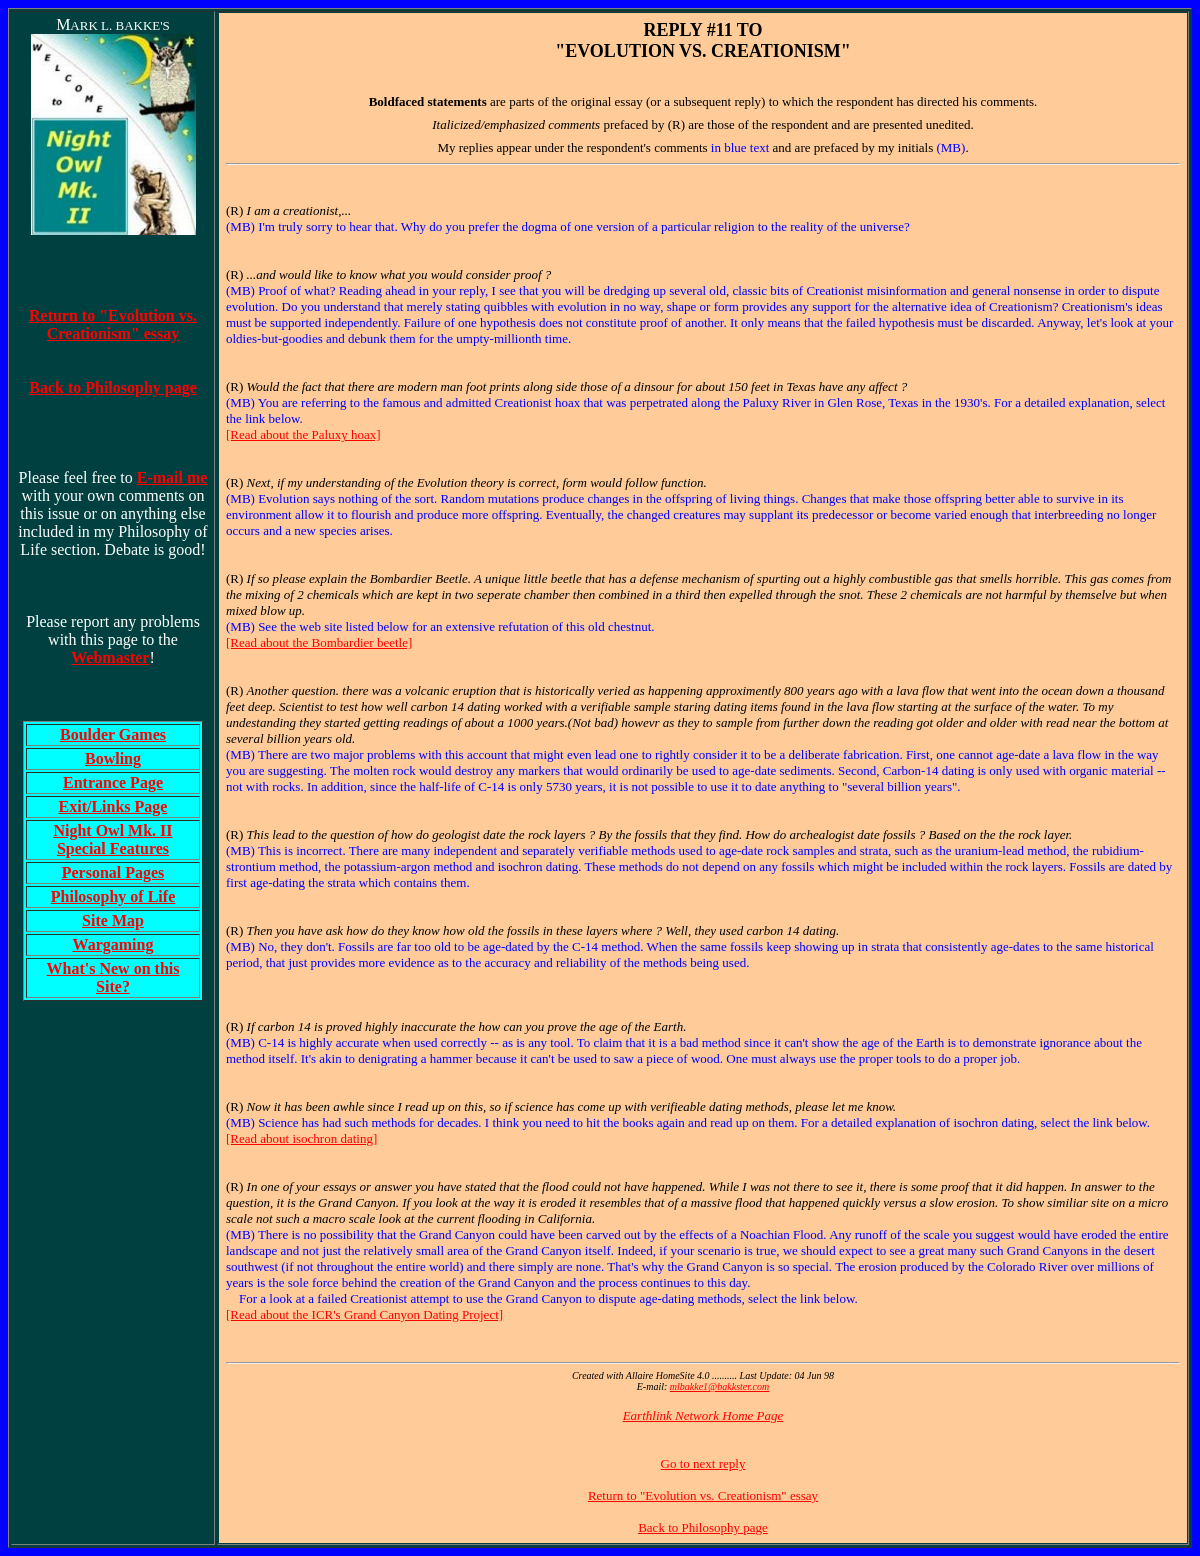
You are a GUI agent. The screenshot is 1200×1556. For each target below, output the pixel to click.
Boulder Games (113, 734)
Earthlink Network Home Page (703, 1415)
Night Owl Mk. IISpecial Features (112, 839)
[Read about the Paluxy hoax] (303, 434)
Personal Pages (113, 872)
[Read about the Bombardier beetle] (319, 642)
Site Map (113, 920)
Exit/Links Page (113, 806)
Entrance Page (113, 782)
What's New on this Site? (113, 977)
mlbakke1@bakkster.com (719, 1386)
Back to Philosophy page (703, 1527)
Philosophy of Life (113, 896)
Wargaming (113, 944)
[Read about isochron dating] (301, 1138)
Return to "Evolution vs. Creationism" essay (703, 1495)
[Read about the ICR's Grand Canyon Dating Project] (364, 1314)
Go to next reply (703, 1463)
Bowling (113, 758)
